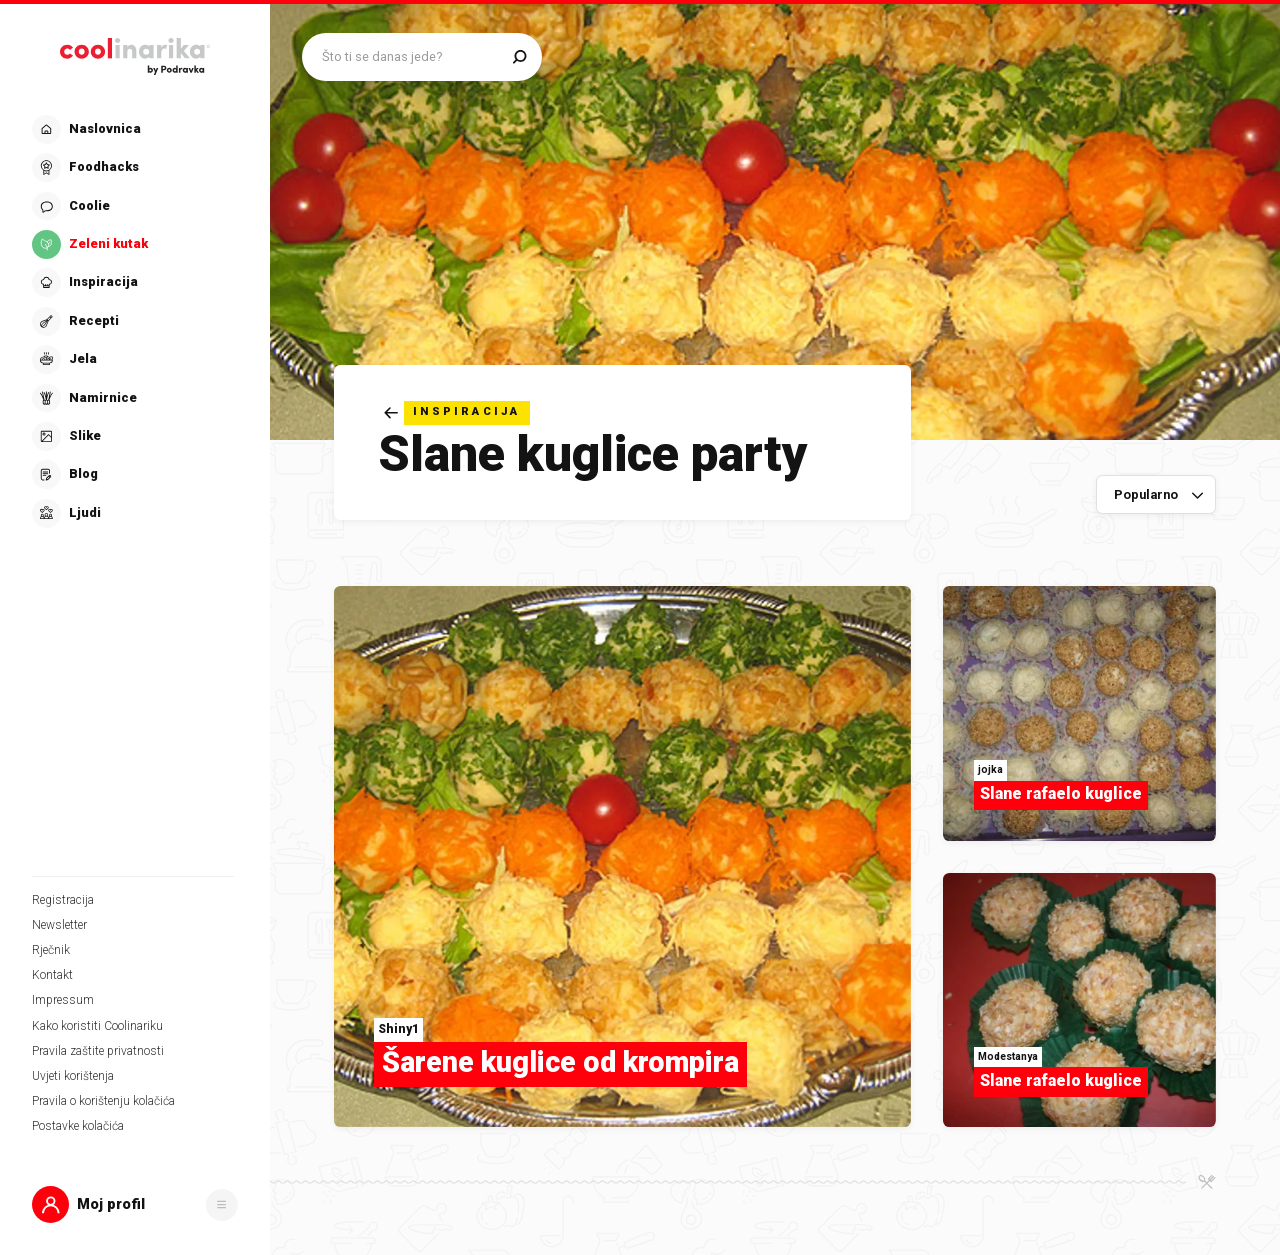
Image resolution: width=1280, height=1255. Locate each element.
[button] (135, 1204)
